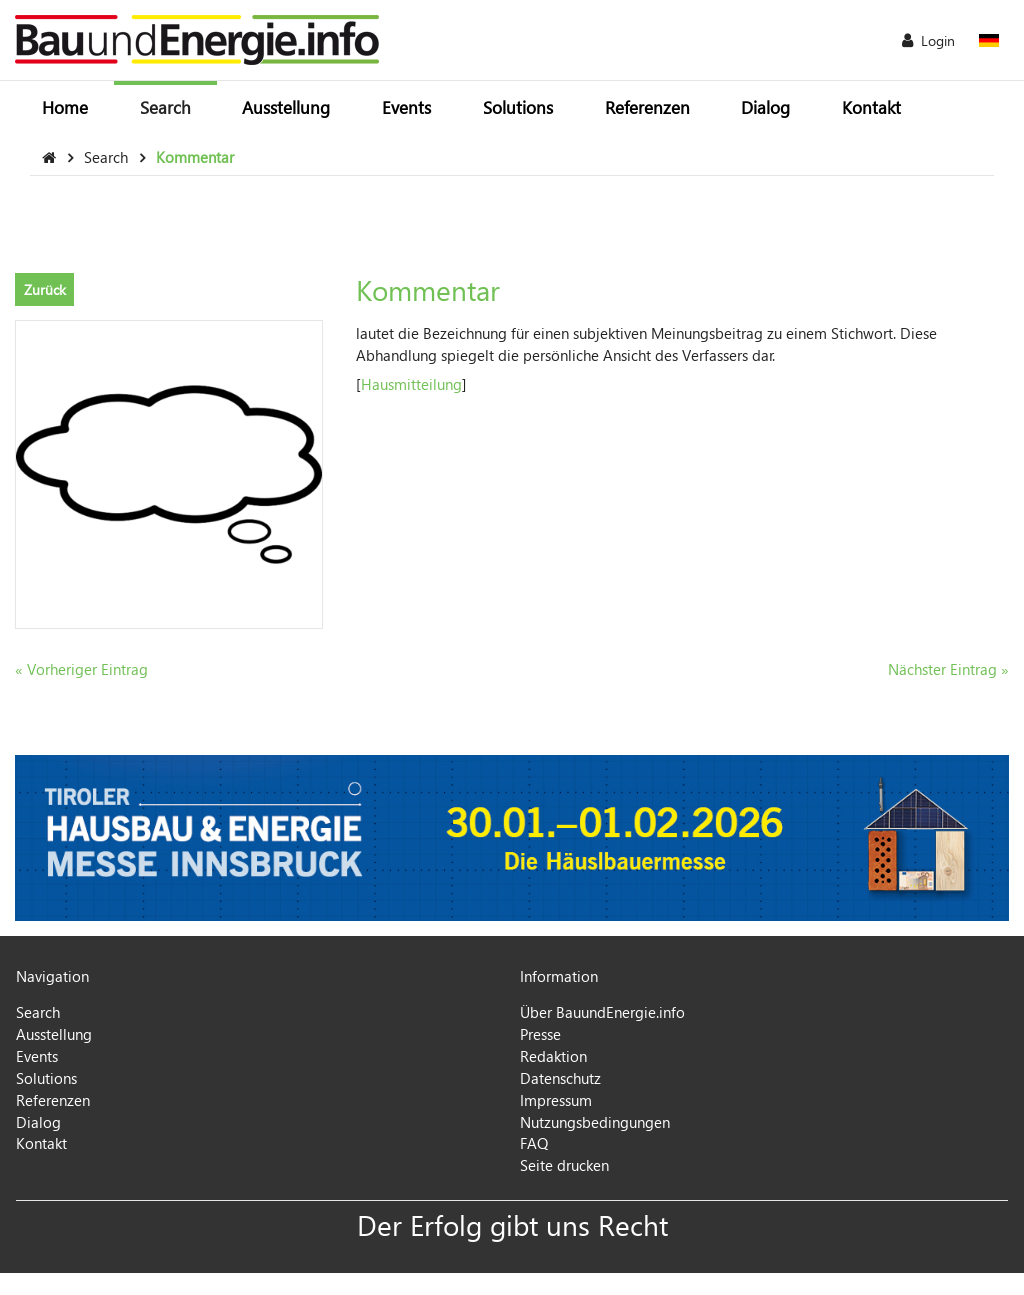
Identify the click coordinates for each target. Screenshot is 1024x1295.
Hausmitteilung (411, 384)
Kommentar (195, 157)
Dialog (765, 107)
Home (65, 107)
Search (165, 107)
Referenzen (647, 107)
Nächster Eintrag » (948, 669)
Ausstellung (286, 107)
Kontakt (871, 107)
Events (406, 107)
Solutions (518, 107)
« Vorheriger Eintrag (81, 669)
